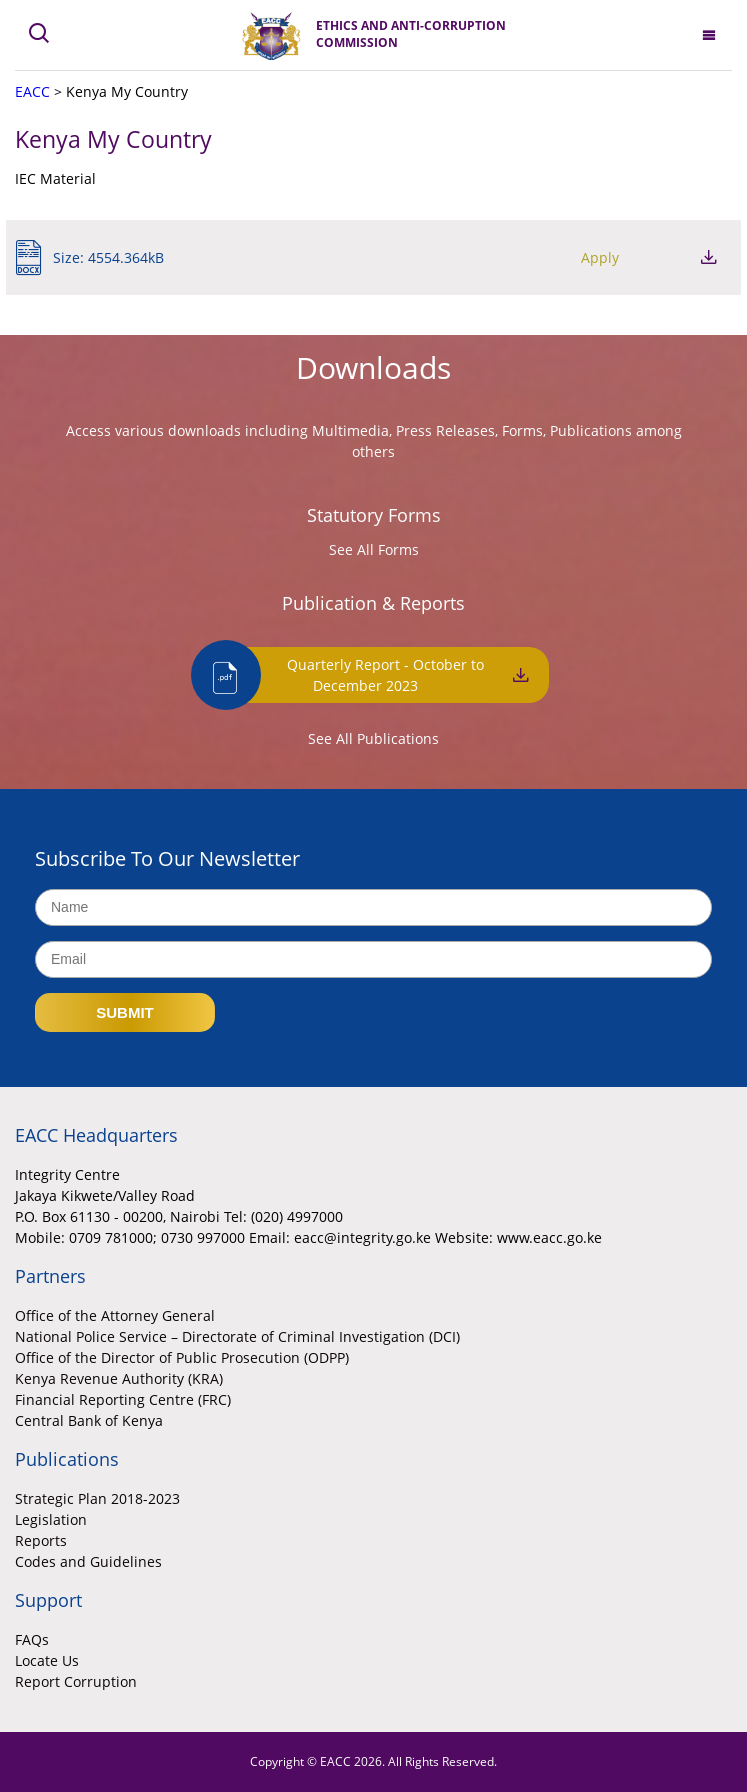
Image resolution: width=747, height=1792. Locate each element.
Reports (41, 1540)
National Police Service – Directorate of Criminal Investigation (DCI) (237, 1336)
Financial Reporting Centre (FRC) (123, 1399)
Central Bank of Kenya (89, 1420)
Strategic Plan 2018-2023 (97, 1498)
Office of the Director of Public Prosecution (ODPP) (182, 1357)
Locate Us (47, 1660)
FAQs (32, 1639)
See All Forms (374, 549)
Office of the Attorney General (115, 1315)
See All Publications (373, 738)
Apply (600, 257)
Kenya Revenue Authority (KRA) (119, 1378)
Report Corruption (76, 1681)
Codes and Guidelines (88, 1561)
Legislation (51, 1519)
